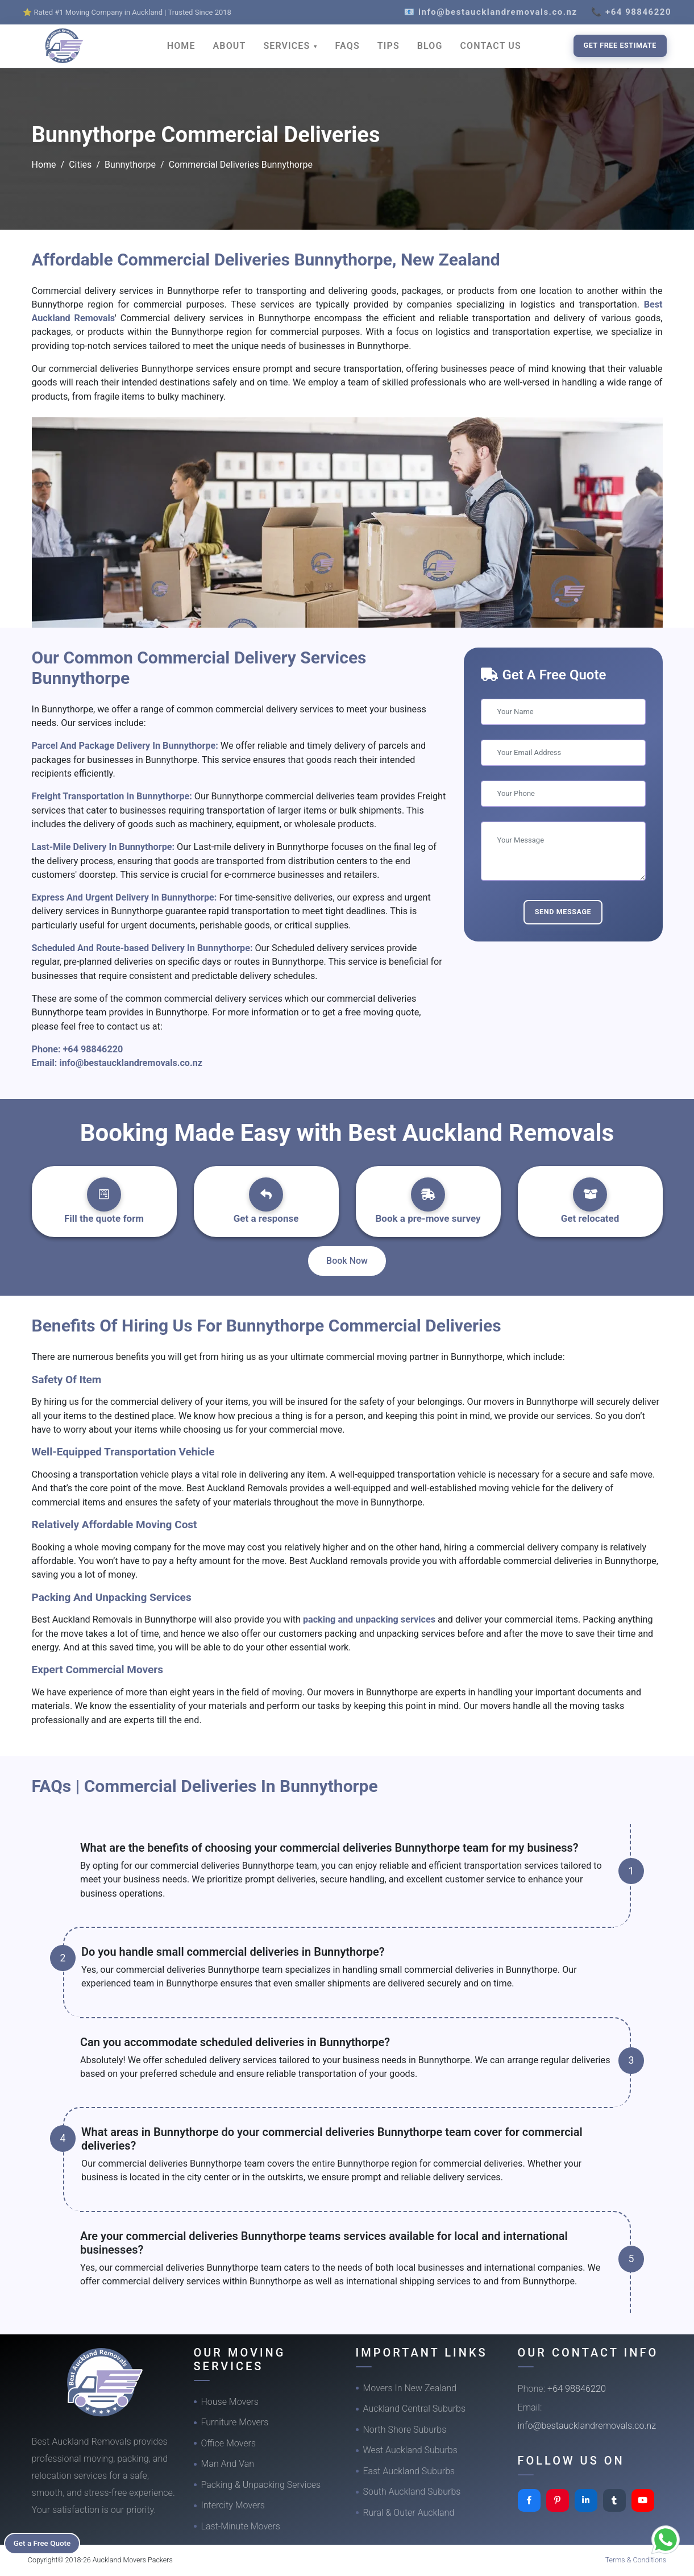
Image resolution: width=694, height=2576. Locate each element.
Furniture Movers (235, 2422)
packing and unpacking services (369, 1619)
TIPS (388, 45)
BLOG (430, 45)
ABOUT (229, 45)
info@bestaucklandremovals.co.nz (130, 1062)
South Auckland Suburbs (412, 2491)
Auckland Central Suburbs (414, 2408)
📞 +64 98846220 (631, 12)
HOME (181, 45)
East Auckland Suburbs (409, 2471)
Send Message (563, 911)
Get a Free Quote (46, 2542)
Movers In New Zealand (410, 2388)
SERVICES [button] (288, 45)
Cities (80, 164)
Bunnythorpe (130, 164)
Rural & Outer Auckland (409, 2512)
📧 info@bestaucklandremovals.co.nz (490, 12)
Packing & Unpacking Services (261, 2484)
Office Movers (228, 2443)
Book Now (347, 1260)
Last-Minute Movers (240, 2526)
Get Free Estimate (620, 45)
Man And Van (228, 2463)
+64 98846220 (93, 1049)
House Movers (230, 2401)
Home (44, 164)
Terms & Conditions (636, 2560)
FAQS (347, 45)
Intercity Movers (233, 2505)
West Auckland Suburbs (410, 2450)
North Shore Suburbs (405, 2429)
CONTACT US (490, 45)
